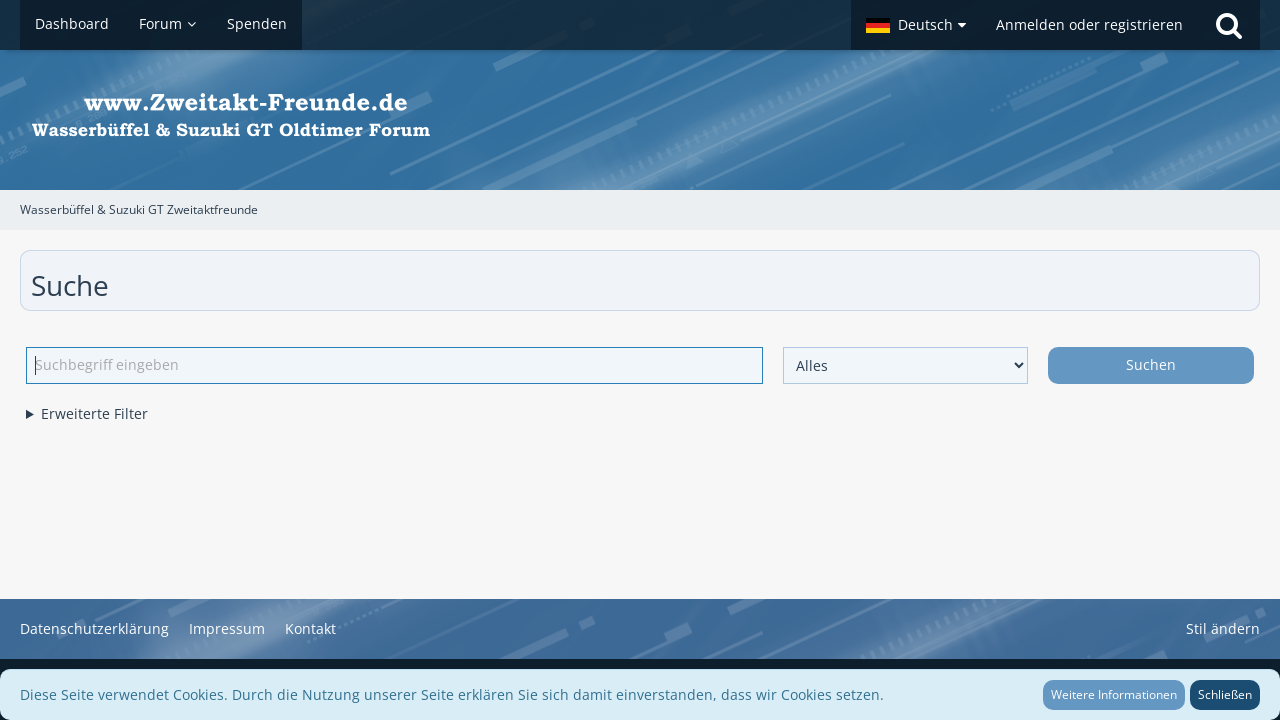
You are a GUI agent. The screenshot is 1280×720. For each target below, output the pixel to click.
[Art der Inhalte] (906, 365)
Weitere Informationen (1114, 694)
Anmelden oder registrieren (1089, 24)
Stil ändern (1223, 628)
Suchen (1151, 364)
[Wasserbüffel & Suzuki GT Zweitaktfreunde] (640, 120)
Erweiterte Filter (94, 413)
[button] (916, 25)
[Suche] (1229, 25)
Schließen (1225, 694)
